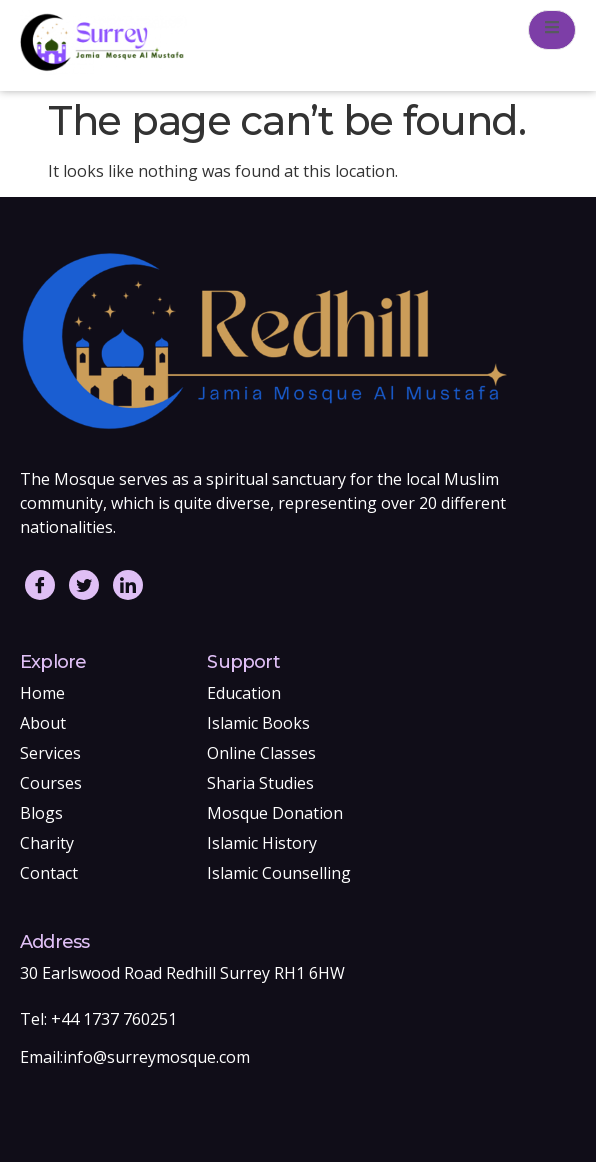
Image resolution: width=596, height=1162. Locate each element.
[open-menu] (552, 30)
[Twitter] (84, 585)
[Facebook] (40, 585)
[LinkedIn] (128, 585)
